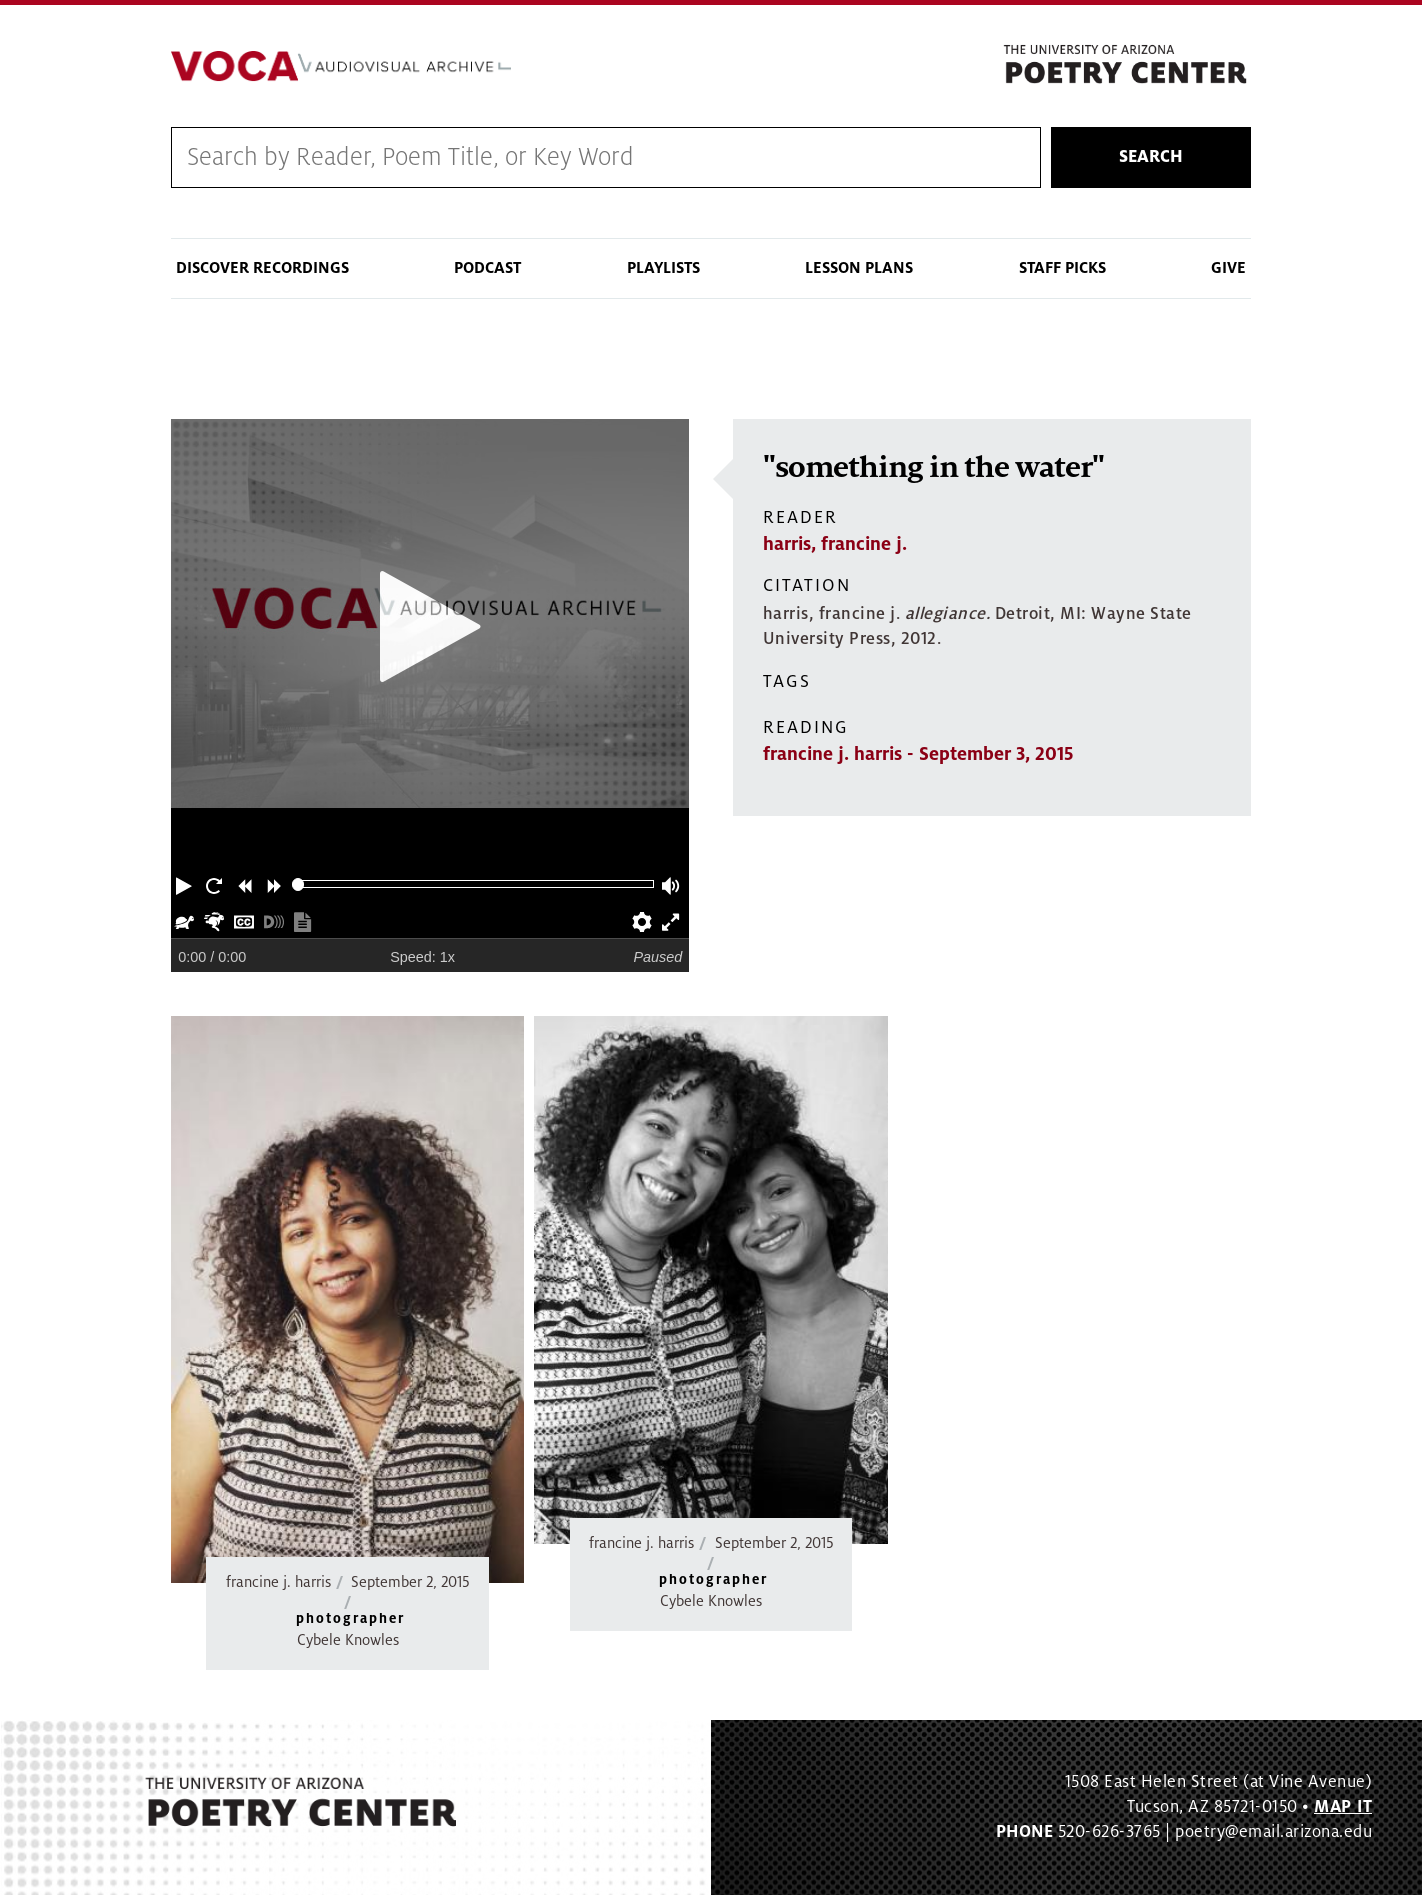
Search (1151, 157)
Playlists (663, 268)
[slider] (298, 884)
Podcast (487, 268)
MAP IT (1343, 1807)
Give (1228, 268)
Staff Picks (1062, 268)
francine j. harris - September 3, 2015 (918, 754)
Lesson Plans (859, 268)
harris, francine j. (835, 544)
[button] (186, 884)
